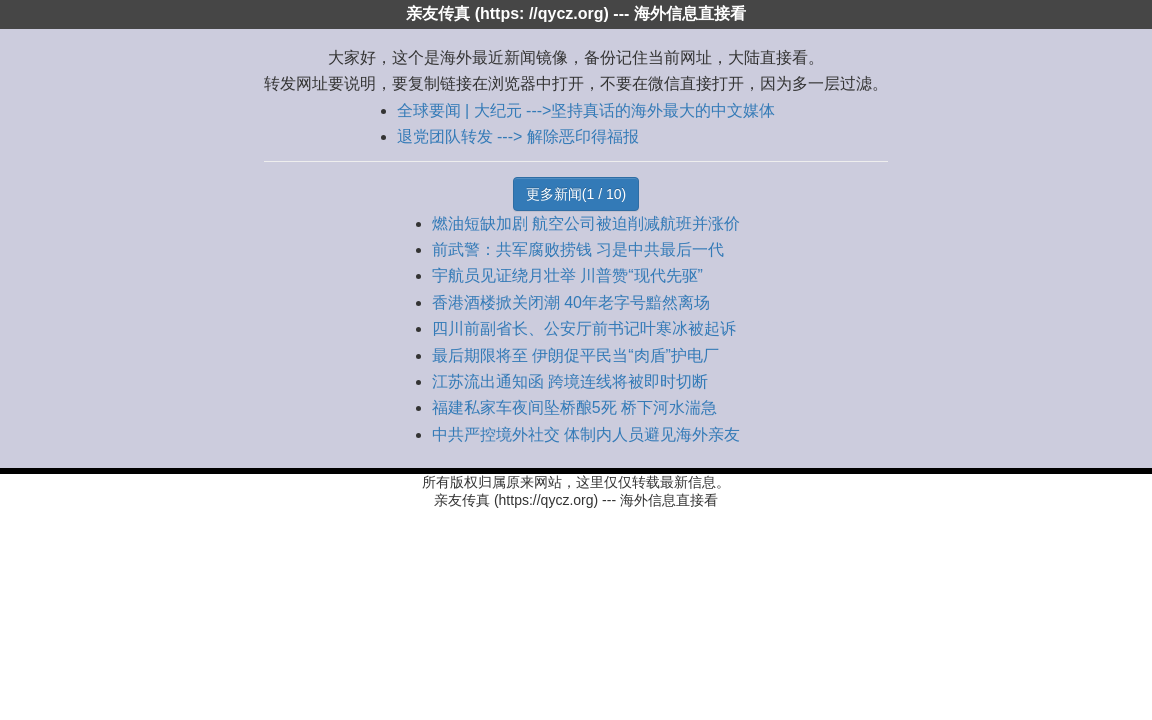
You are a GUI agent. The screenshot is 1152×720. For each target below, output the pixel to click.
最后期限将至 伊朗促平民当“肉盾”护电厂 (575, 355)
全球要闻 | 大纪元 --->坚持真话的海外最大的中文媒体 (586, 110)
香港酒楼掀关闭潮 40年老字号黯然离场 (571, 302)
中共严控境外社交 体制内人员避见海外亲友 (586, 434)
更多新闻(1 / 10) (576, 194)
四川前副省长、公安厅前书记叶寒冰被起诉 (584, 328)
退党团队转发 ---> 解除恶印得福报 (518, 136)
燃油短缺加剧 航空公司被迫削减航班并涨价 (586, 223)
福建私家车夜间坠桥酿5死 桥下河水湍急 (574, 407)
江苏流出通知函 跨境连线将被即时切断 (570, 381)
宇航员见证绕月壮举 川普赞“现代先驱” (567, 275)
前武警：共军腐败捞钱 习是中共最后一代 (578, 249)
